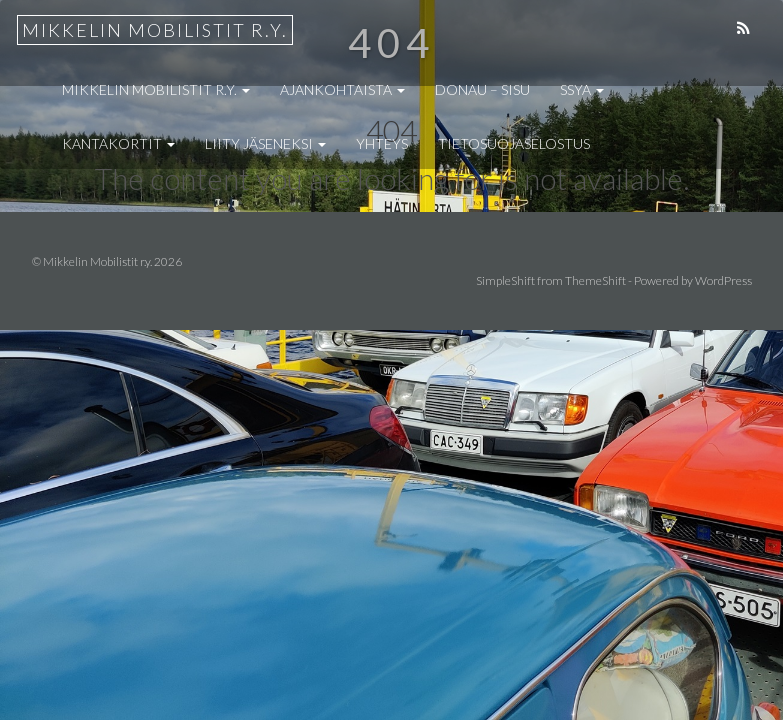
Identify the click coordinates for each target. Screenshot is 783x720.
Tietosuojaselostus (514, 143)
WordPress (723, 280)
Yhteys (382, 143)
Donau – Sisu (482, 89)
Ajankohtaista (342, 89)
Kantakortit (118, 143)
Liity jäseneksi (265, 143)
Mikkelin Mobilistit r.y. (155, 30)
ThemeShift (595, 280)
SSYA (582, 89)
